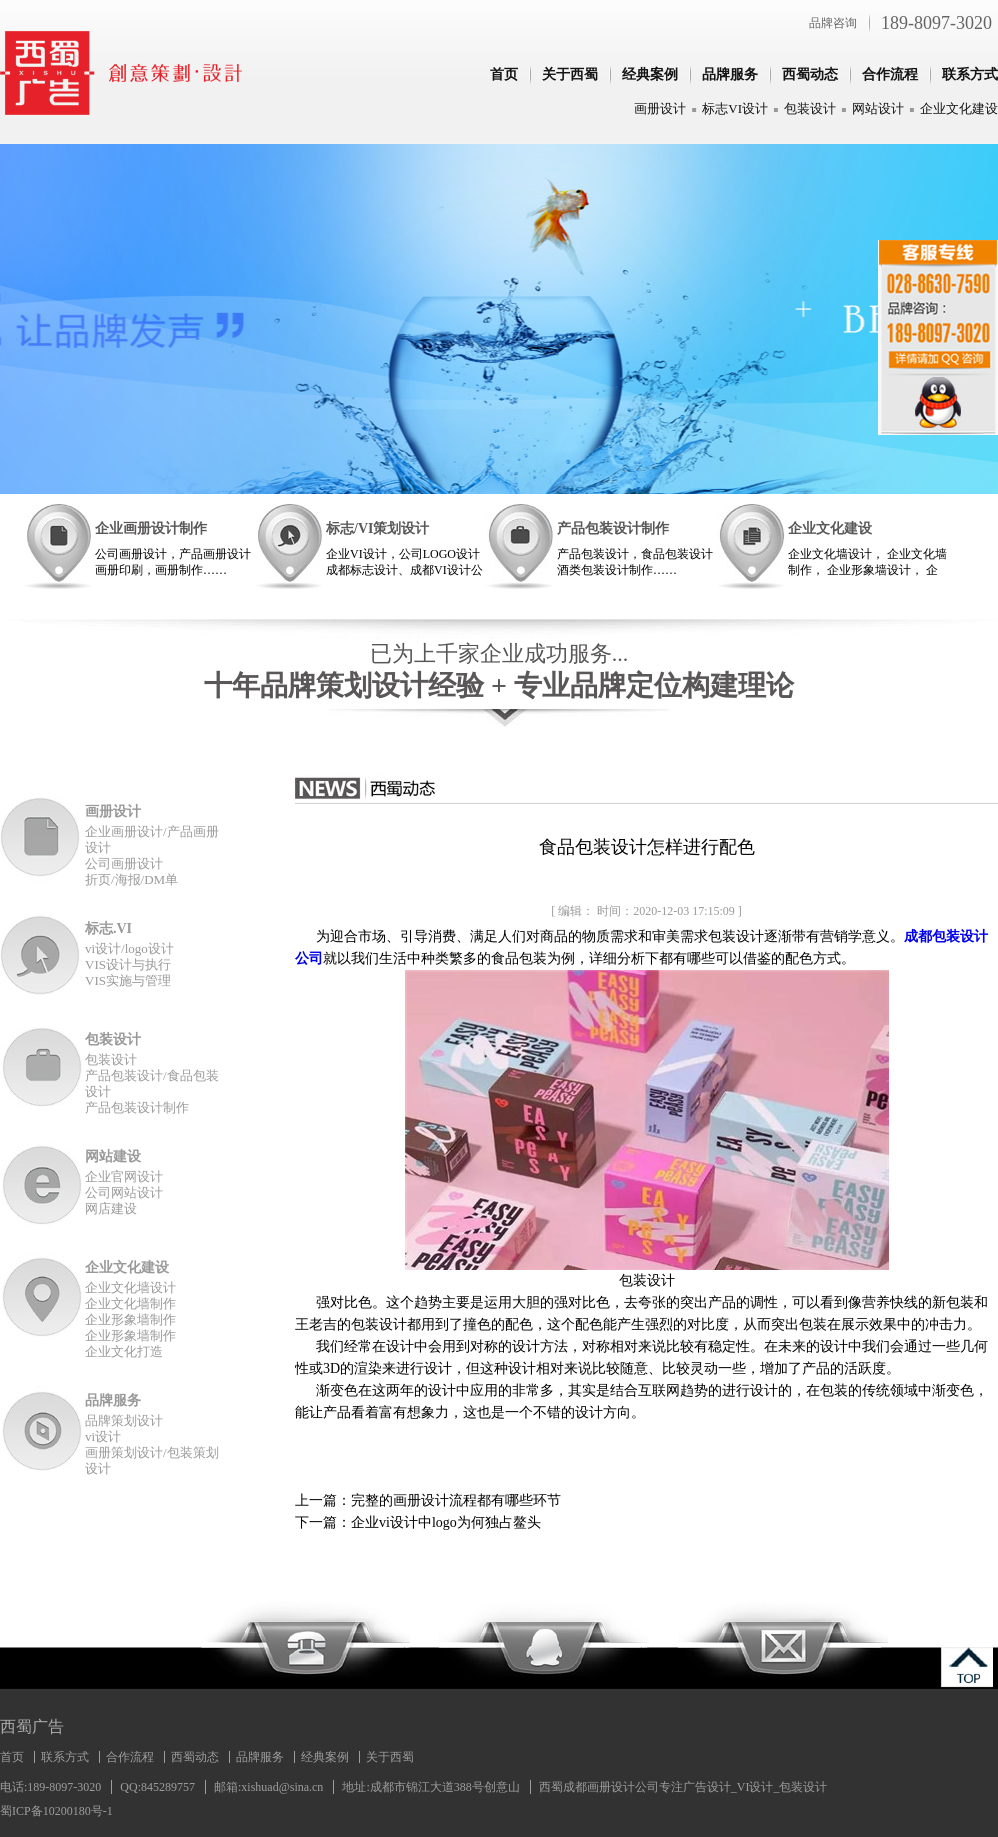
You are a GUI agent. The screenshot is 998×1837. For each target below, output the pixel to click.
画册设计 (660, 108)
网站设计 (878, 108)
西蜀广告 (32, 1726)
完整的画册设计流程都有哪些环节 (456, 1500)
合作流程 (890, 74)
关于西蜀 (570, 74)
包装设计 (810, 108)
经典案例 (650, 74)
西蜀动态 (810, 74)
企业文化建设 (959, 108)
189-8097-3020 (936, 23)
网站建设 (113, 1156)
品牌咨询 (833, 23)
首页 (504, 74)
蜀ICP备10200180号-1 (56, 1811)
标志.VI (108, 928)
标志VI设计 (735, 108)
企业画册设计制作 (151, 528)
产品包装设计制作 (613, 528)
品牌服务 (730, 74)
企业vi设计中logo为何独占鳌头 (446, 1522)
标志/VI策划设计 (377, 528)
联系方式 (970, 74)
